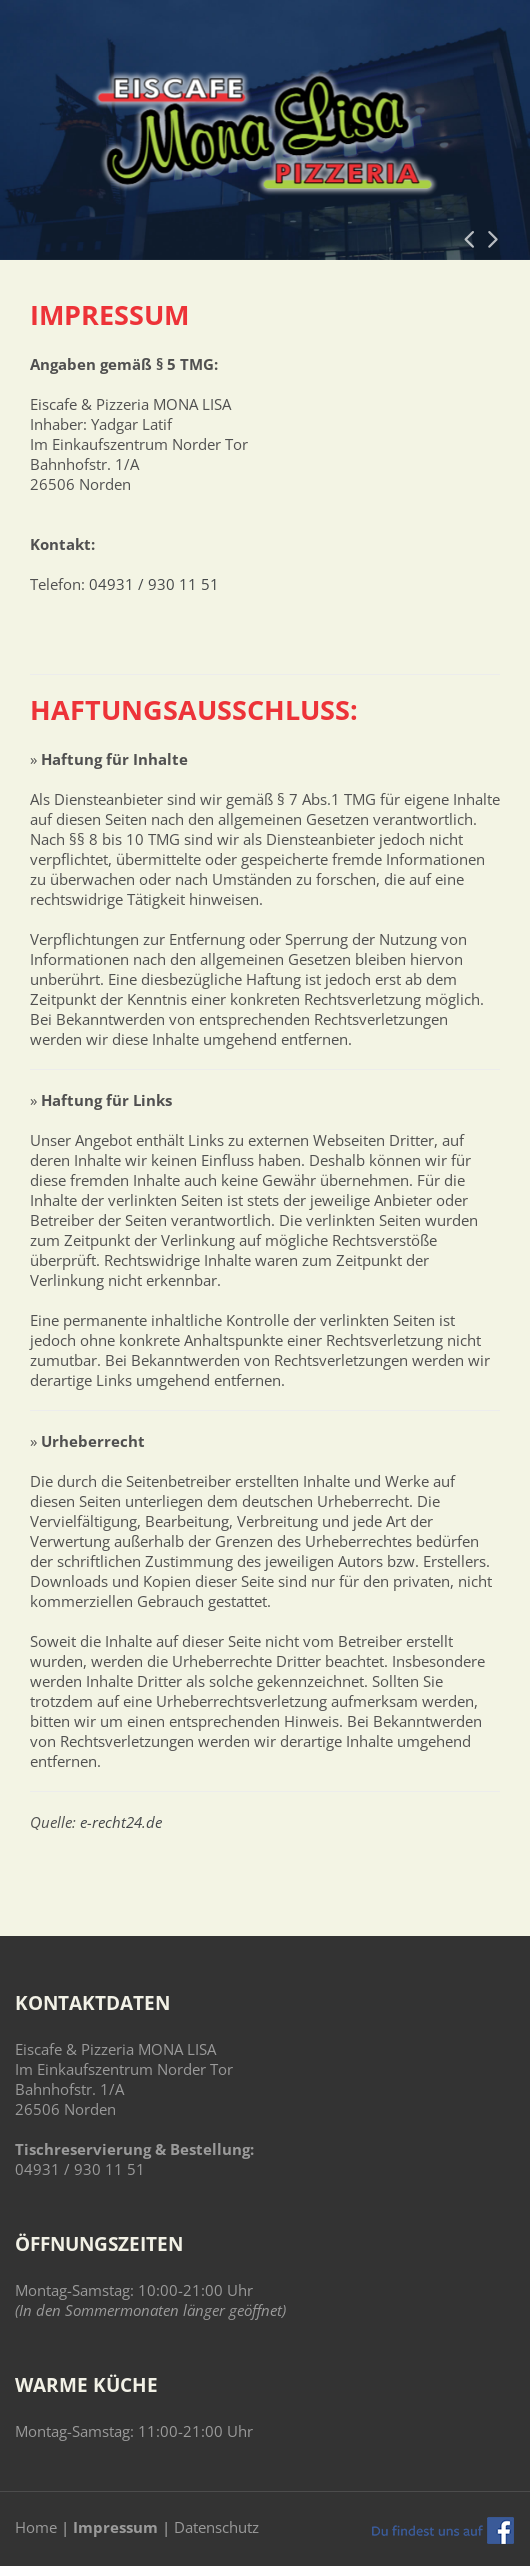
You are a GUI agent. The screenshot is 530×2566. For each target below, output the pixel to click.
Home (36, 2527)
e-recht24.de (121, 1822)
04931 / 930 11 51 (154, 584)
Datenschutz (216, 2527)
